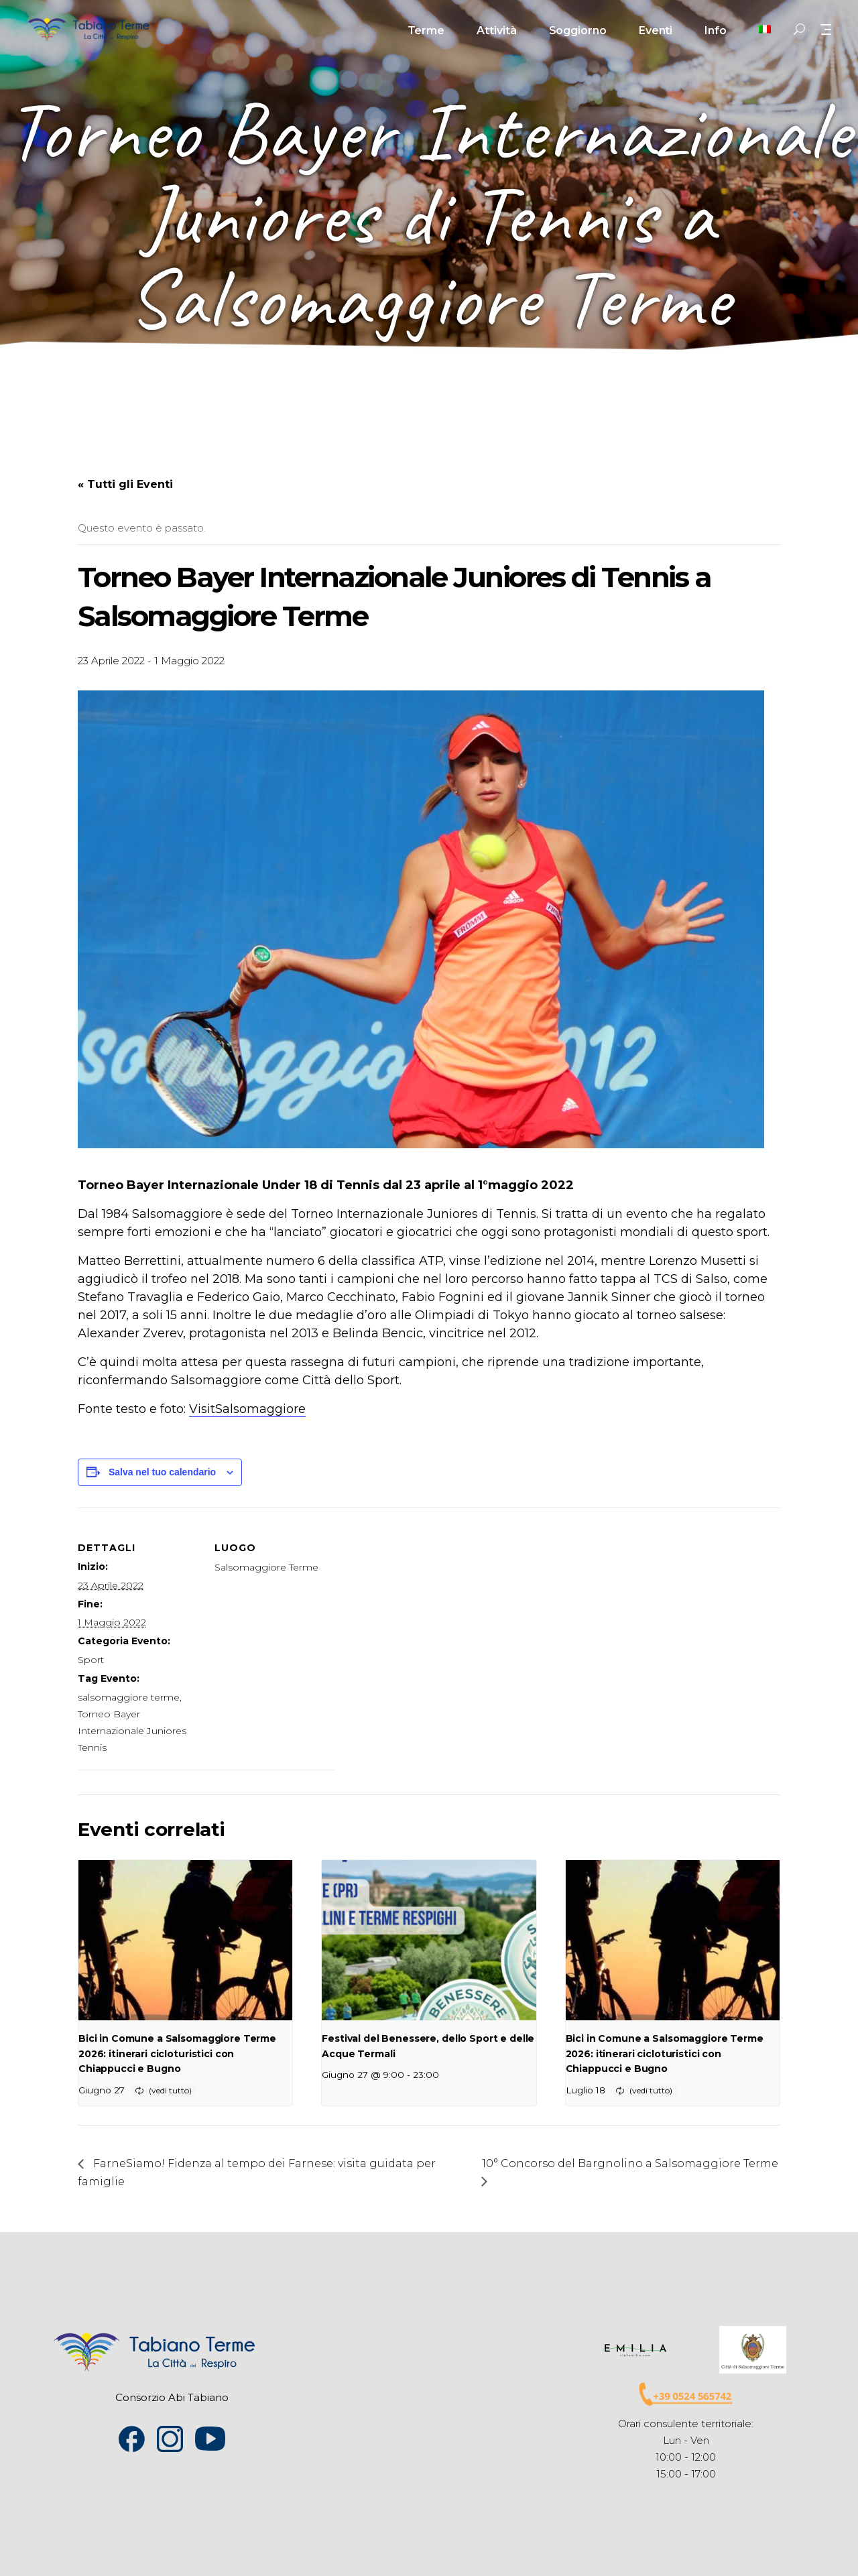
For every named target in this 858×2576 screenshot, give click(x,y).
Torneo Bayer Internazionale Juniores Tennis (132, 1731)
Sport (91, 1660)
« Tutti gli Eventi (125, 484)
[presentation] (185, 1940)
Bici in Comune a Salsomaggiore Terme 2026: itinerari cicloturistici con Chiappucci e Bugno (177, 2053)
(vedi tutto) (170, 2090)
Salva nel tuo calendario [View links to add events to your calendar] (162, 1472)
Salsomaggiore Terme (266, 1567)
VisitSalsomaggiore (247, 1409)
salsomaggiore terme (129, 1697)
